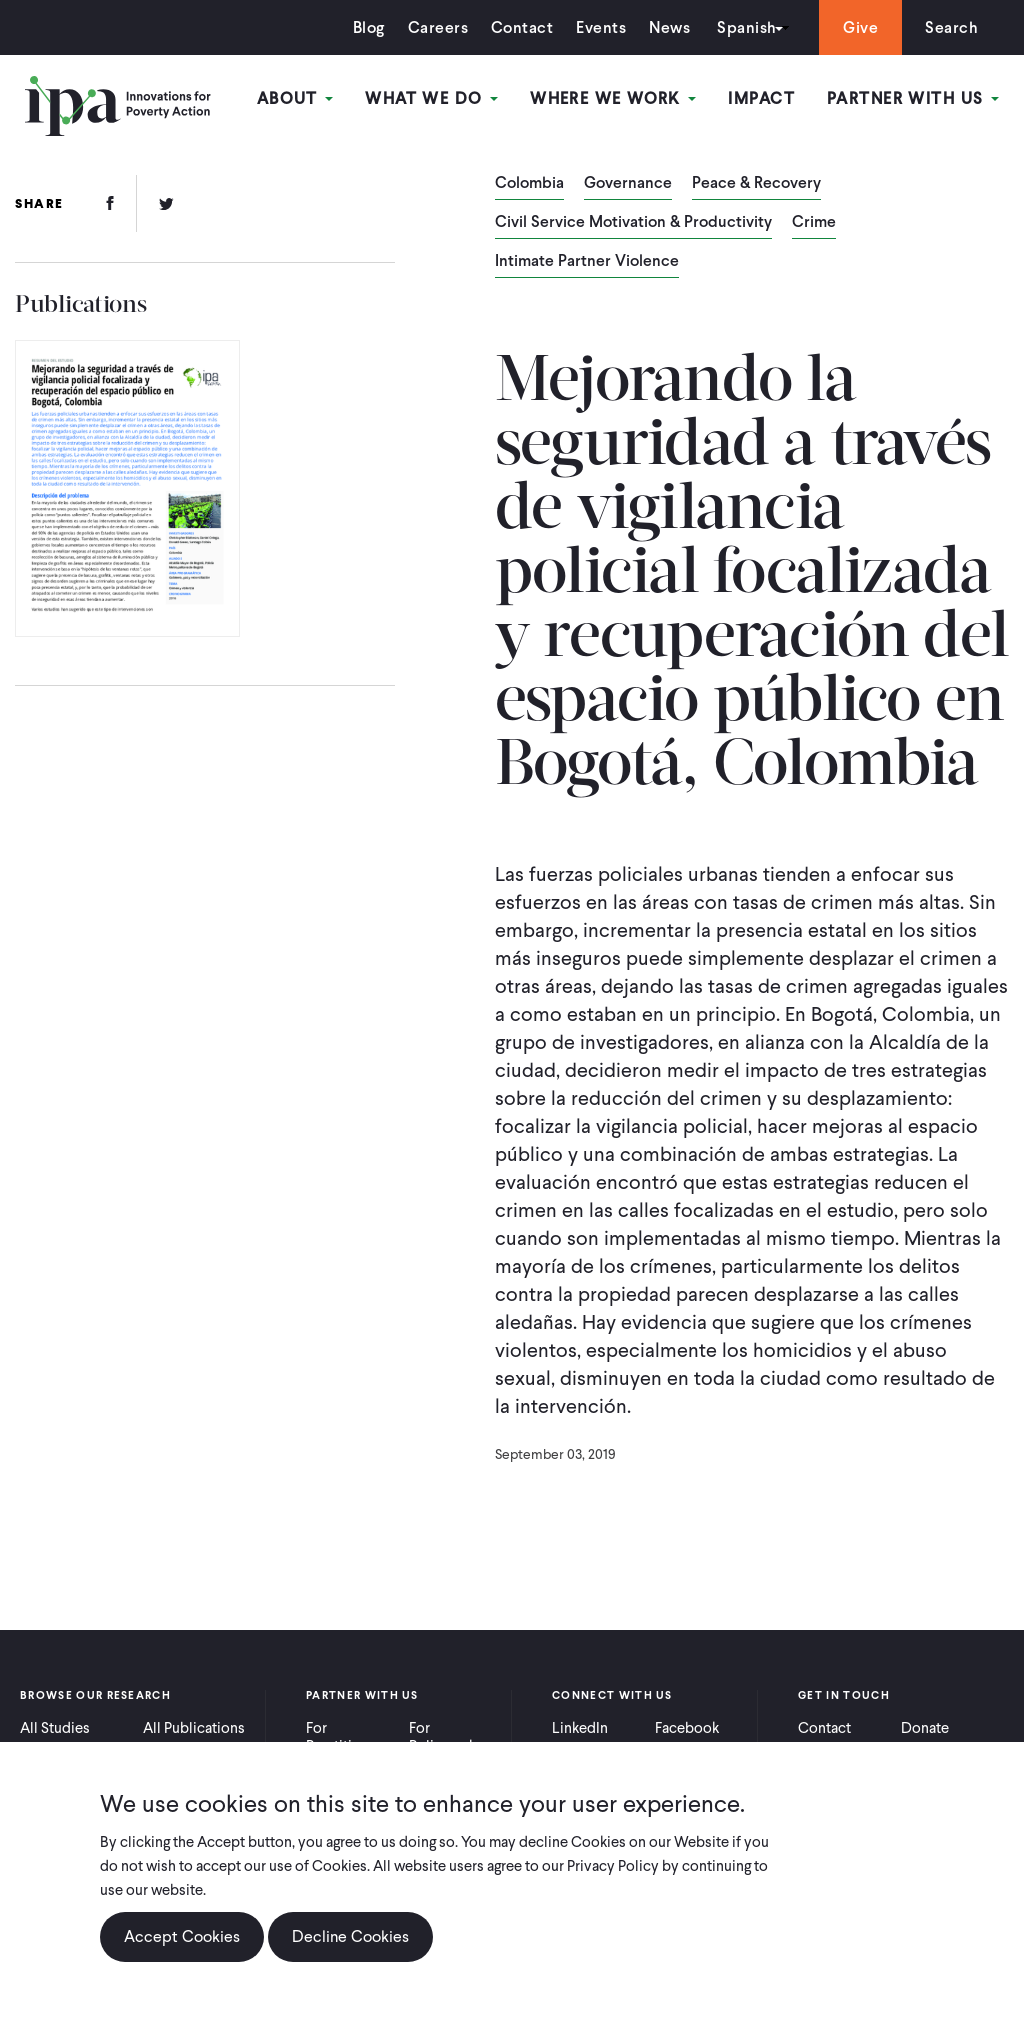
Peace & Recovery (756, 184)
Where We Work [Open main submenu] (613, 98)
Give (860, 27)
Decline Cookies (350, 1948)
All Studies (55, 1728)
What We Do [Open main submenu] (431, 98)
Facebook (687, 1728)
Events (601, 27)
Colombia (529, 184)
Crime (814, 223)
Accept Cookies (182, 1948)
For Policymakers (452, 1737)
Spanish (746, 27)
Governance (628, 184)
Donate (925, 1728)
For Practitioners (347, 1737)
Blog (369, 27)
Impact (761, 98)
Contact (522, 27)
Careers (438, 27)
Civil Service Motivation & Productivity (633, 223)
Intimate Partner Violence (587, 262)
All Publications (194, 1728)
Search (951, 27)
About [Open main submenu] (295, 98)
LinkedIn (580, 1728)
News (669, 27)
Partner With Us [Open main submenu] (913, 98)
